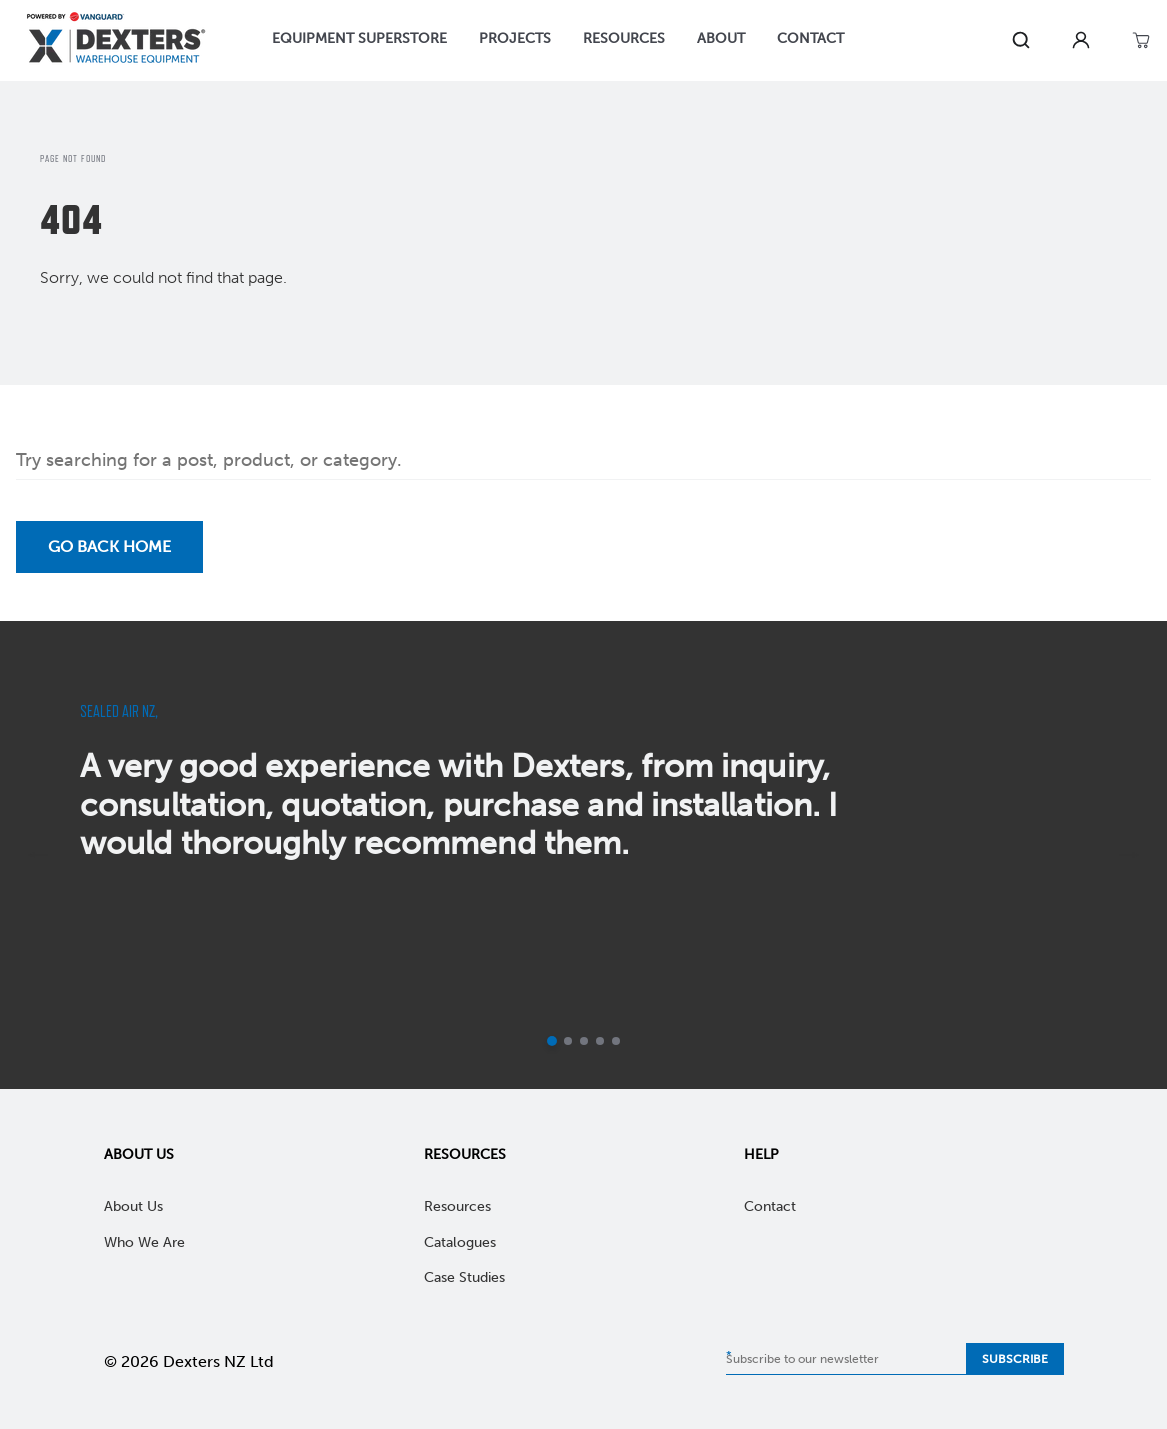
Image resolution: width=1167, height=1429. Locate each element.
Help (761, 1154)
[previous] (38, 855)
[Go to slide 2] (568, 1041)
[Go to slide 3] (584, 1041)
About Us (139, 1154)
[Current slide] (552, 1041)
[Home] (116, 40)
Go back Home (109, 546)
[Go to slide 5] (616, 1041)
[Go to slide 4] (600, 1041)
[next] (1129, 855)
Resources (465, 1154)
